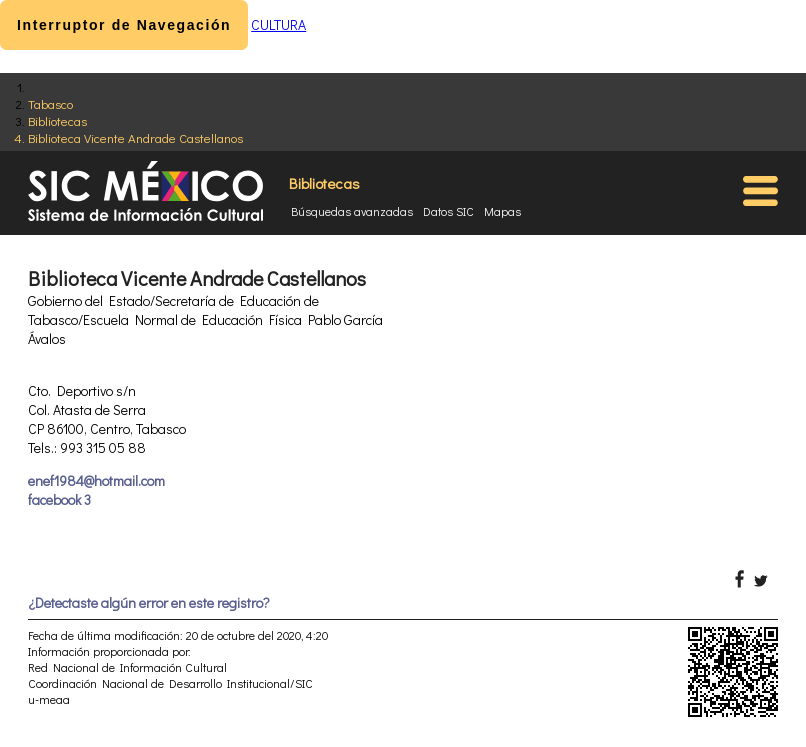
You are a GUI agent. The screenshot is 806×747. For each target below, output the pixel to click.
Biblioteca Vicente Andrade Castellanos (135, 137)
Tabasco (50, 103)
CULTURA (278, 24)
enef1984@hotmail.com (96, 480)
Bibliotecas (57, 120)
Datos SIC (448, 211)
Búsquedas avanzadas (352, 211)
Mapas (502, 211)
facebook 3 (59, 499)
